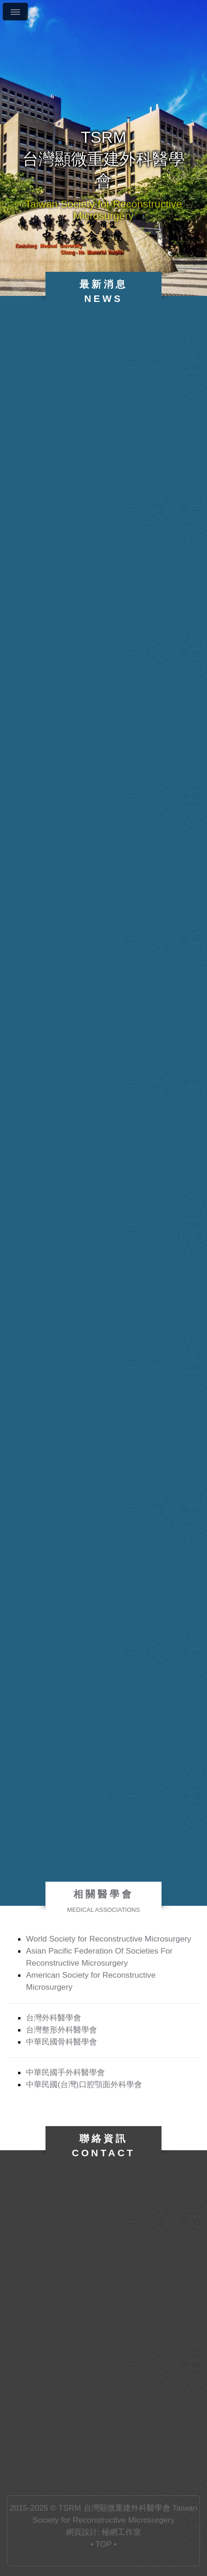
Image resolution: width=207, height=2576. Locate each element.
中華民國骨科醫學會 (61, 2041)
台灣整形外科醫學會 (61, 2029)
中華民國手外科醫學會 (65, 2072)
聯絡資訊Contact (104, 2145)
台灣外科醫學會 (53, 2017)
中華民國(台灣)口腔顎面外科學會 (84, 2084)
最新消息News (103, 290)
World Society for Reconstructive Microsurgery (108, 1938)
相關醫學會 (103, 1901)
